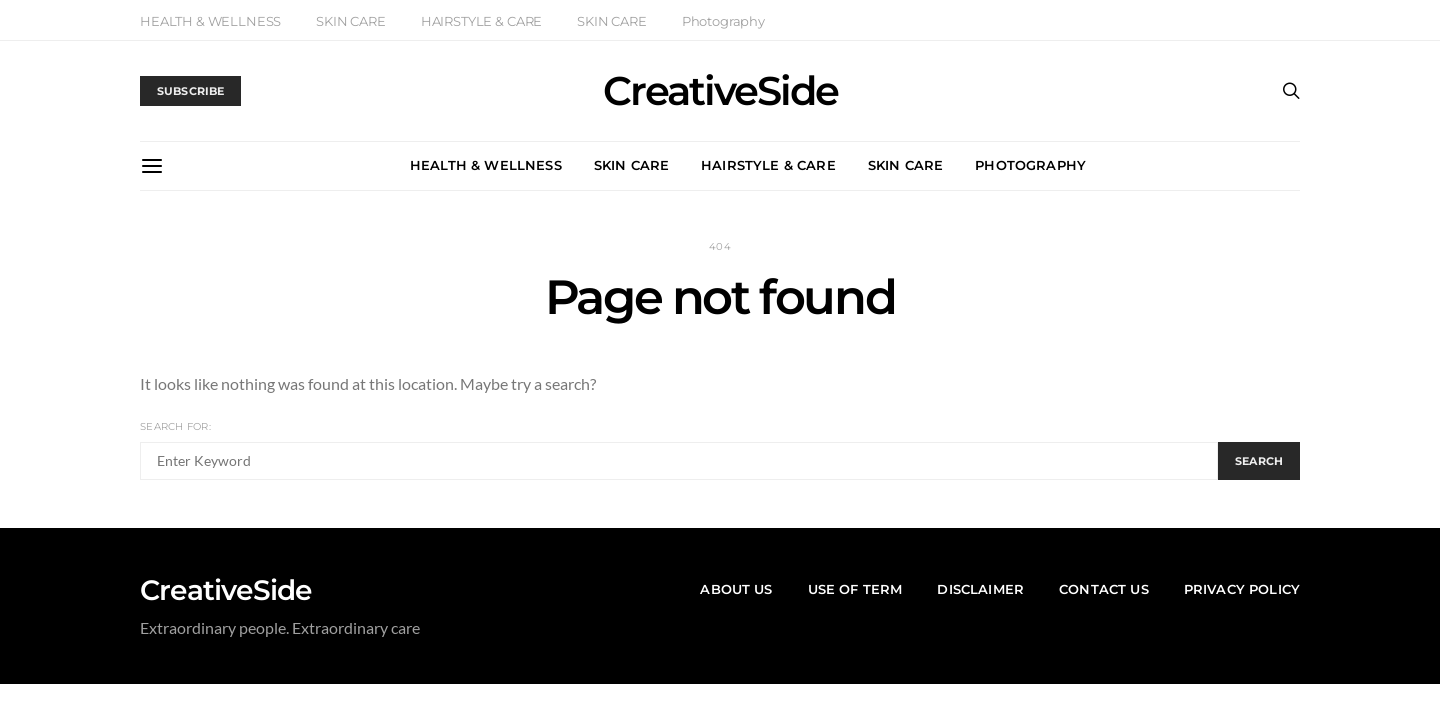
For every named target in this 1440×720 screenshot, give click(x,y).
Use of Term (855, 589)
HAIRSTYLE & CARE (481, 21)
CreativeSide (720, 91)
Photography (723, 21)
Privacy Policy (1242, 589)
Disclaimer (980, 589)
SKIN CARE (351, 21)
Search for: (175, 426)
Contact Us (1104, 589)
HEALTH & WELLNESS (210, 21)
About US (736, 589)
